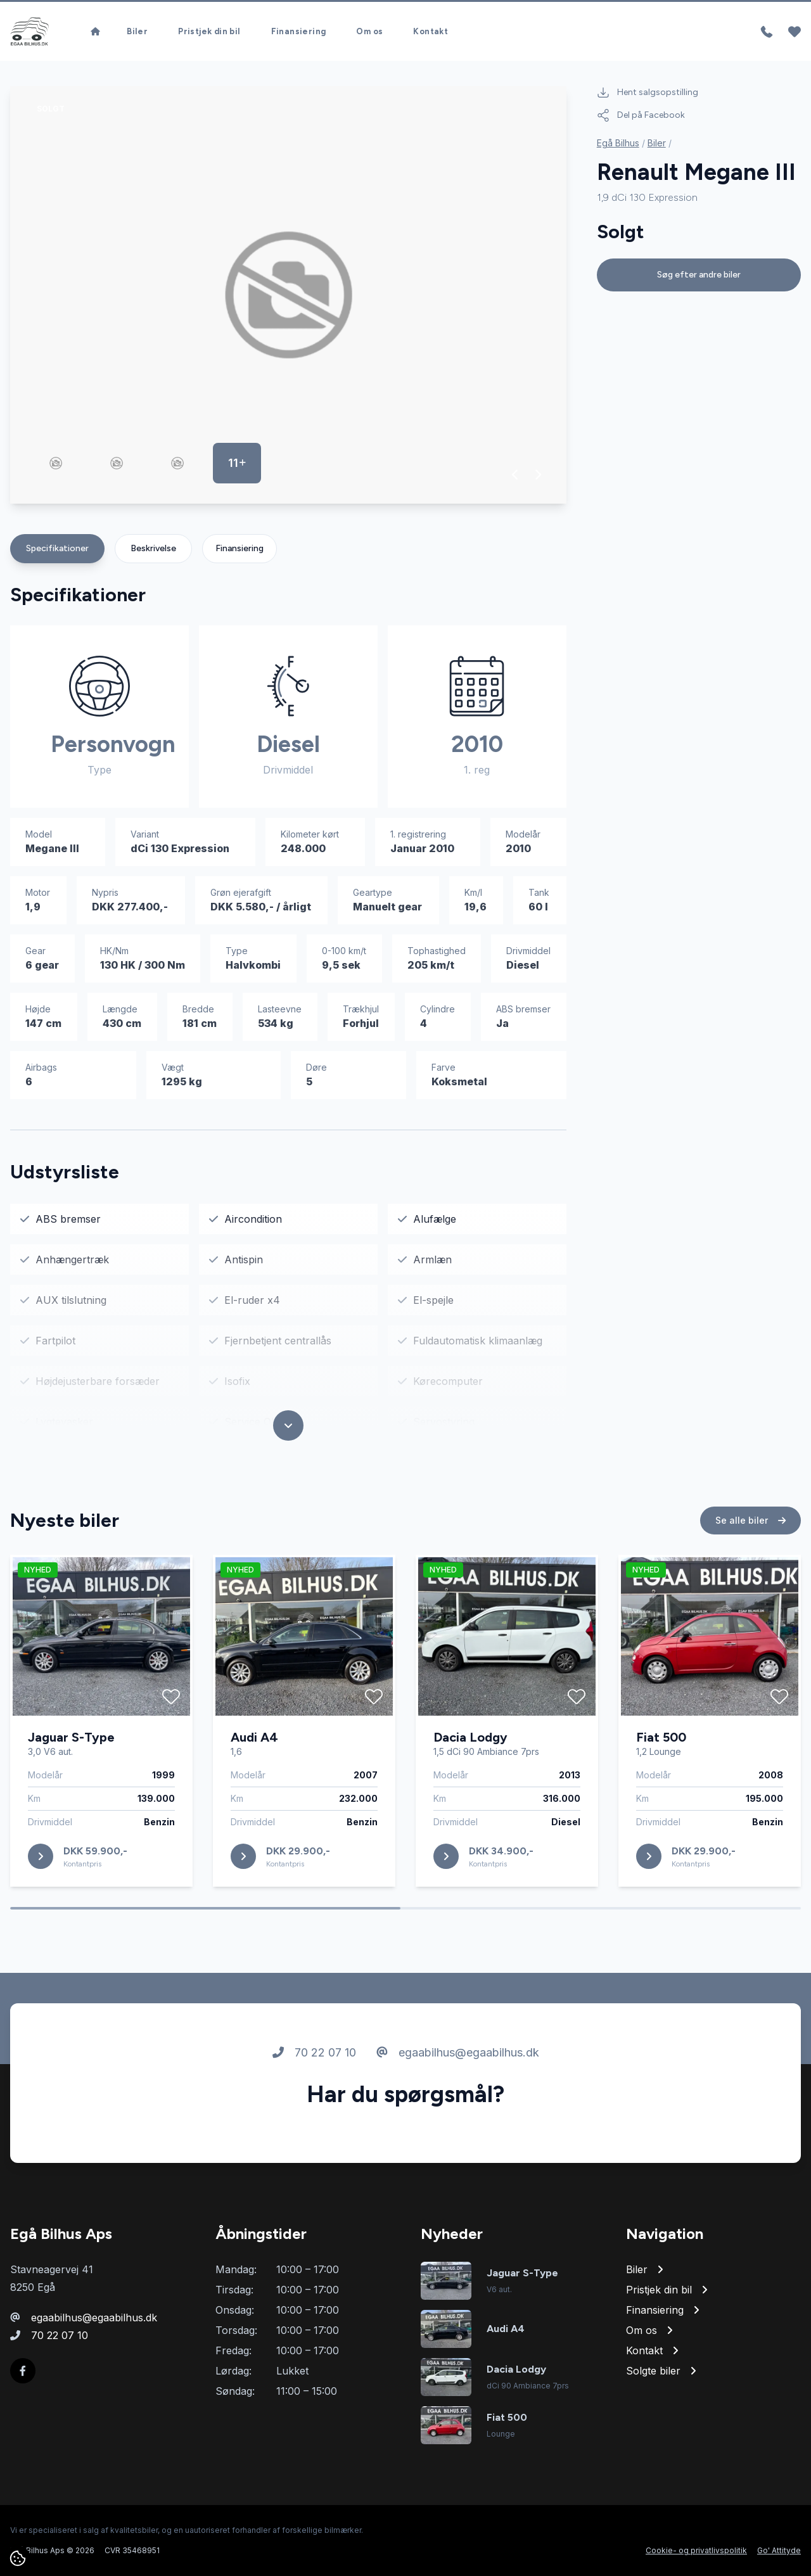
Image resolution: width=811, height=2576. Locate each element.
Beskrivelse (153, 548)
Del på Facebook (641, 115)
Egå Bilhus (618, 142)
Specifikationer (57, 548)
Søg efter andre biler (699, 274)
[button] (515, 474)
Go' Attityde (779, 2550)
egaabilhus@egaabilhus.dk (457, 2101)
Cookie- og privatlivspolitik (696, 2550)
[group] (288, 295)
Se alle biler (750, 1569)
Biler (657, 142)
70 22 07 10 (314, 2101)
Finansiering (239, 548)
